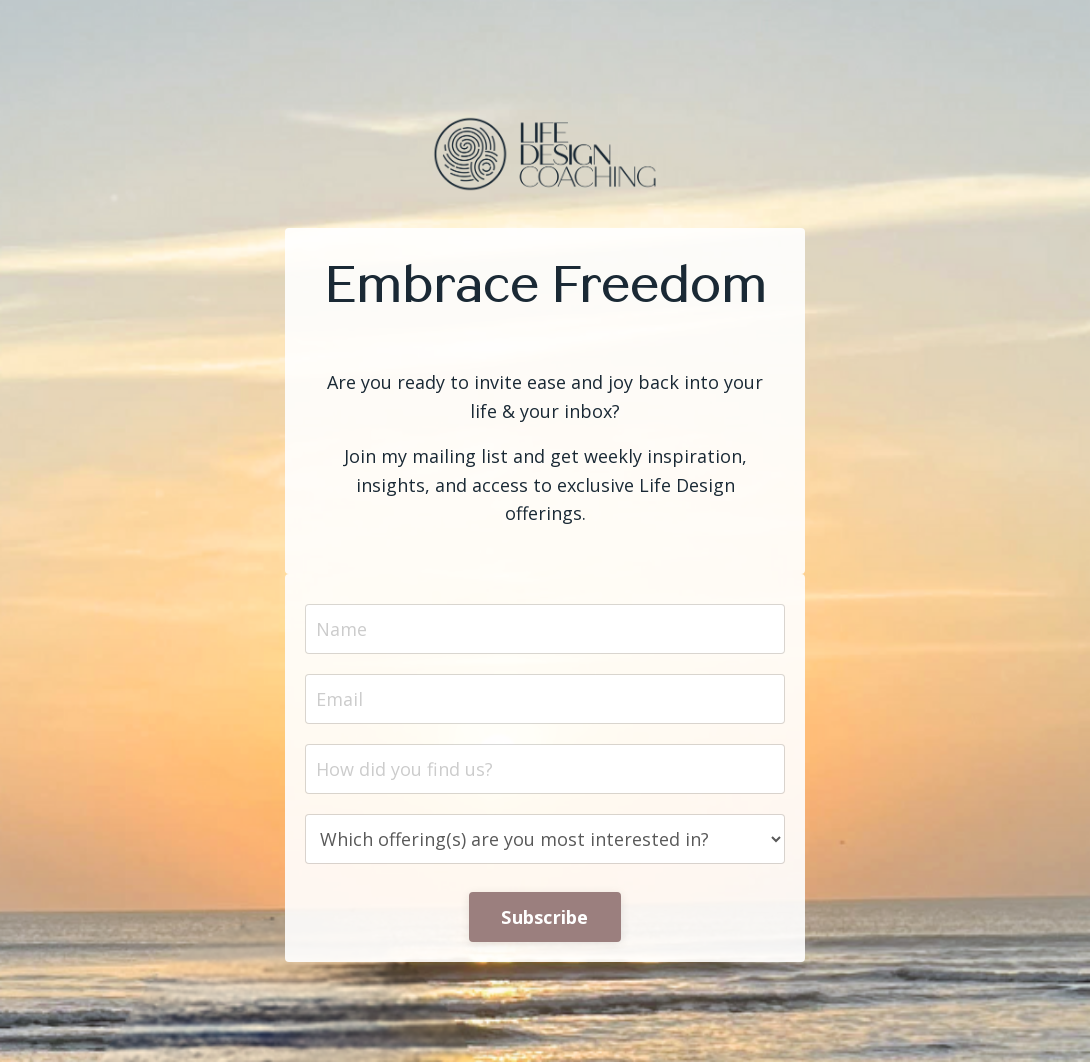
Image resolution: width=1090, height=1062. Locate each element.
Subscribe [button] (544, 917)
